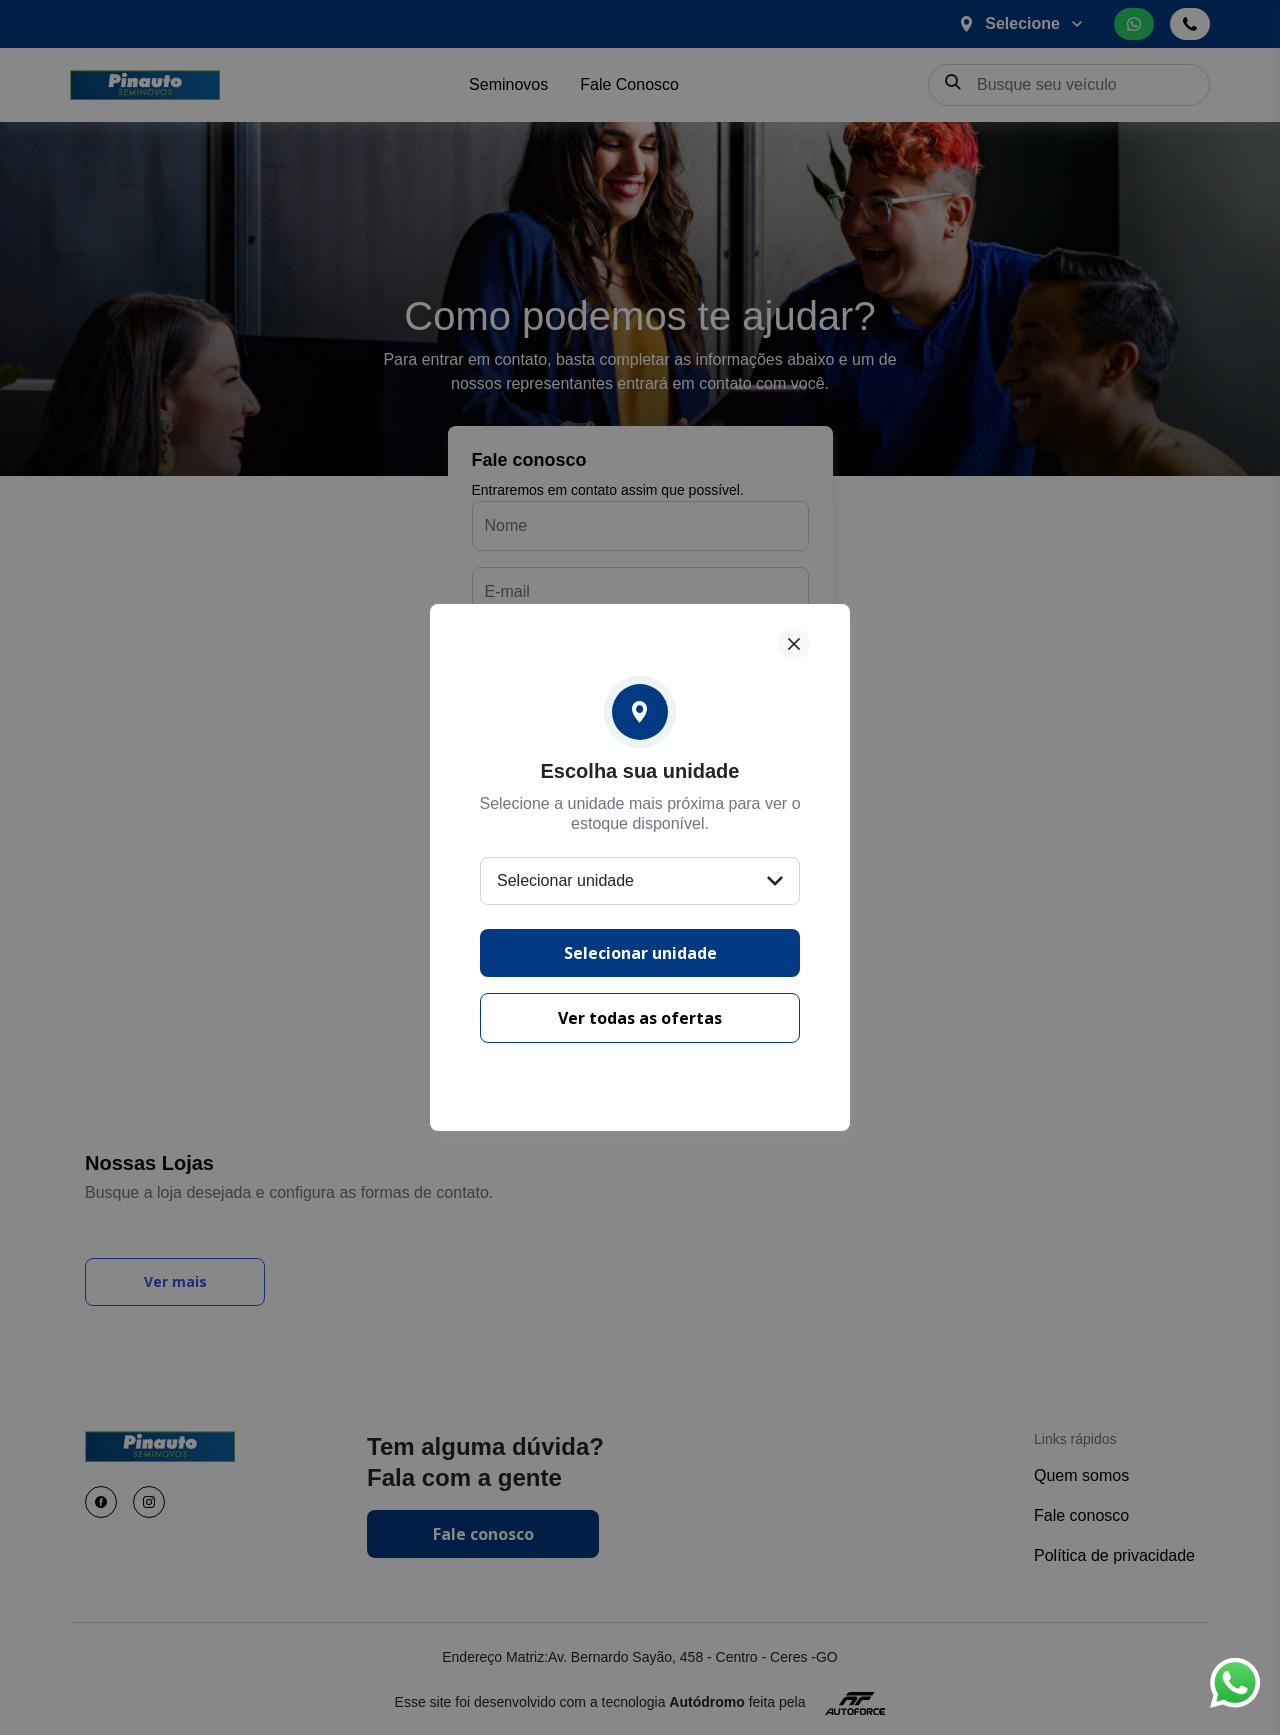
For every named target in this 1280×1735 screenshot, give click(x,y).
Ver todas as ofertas (640, 1018)
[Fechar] (794, 644)
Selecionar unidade (640, 953)
